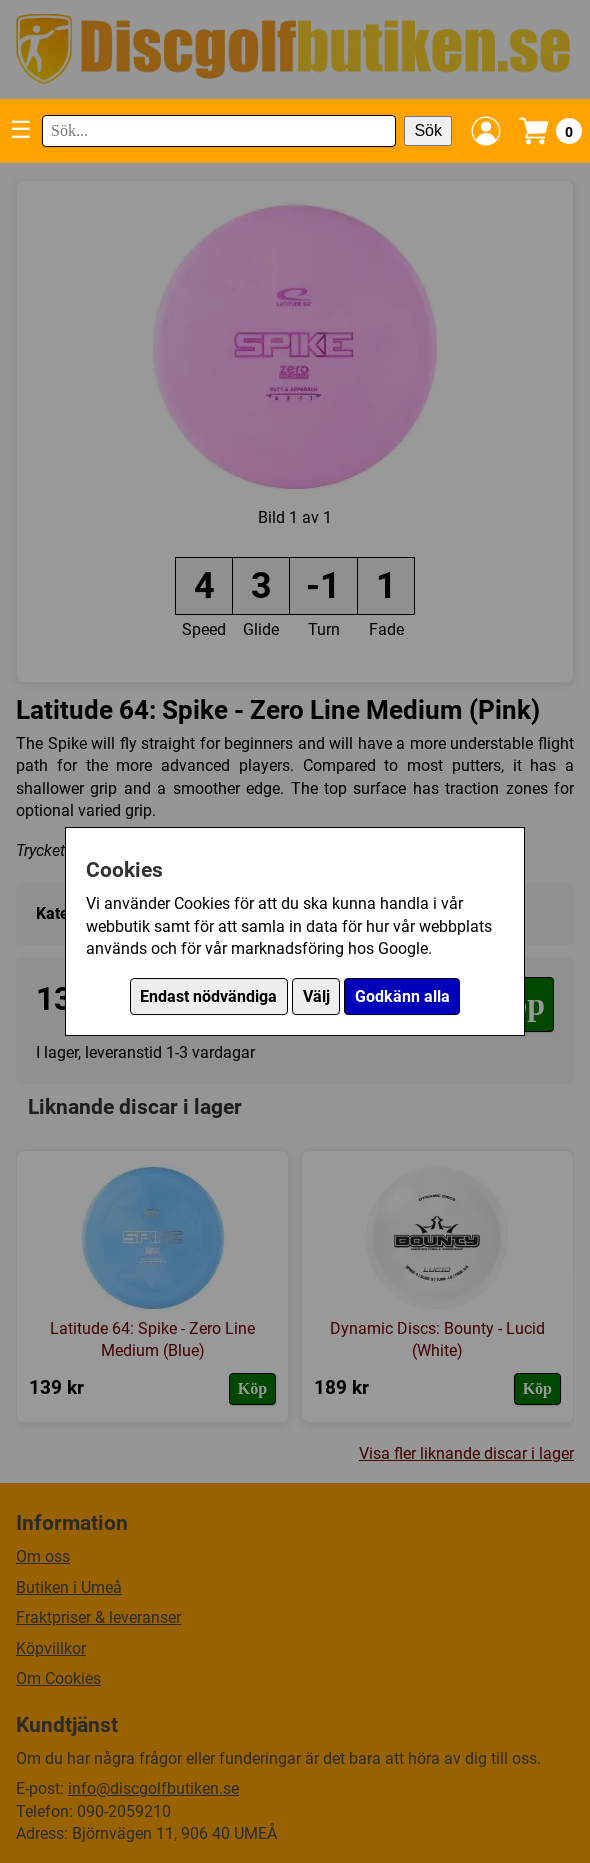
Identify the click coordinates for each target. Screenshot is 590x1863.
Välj (316, 996)
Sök (428, 130)
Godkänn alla (402, 996)
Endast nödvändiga (208, 996)
